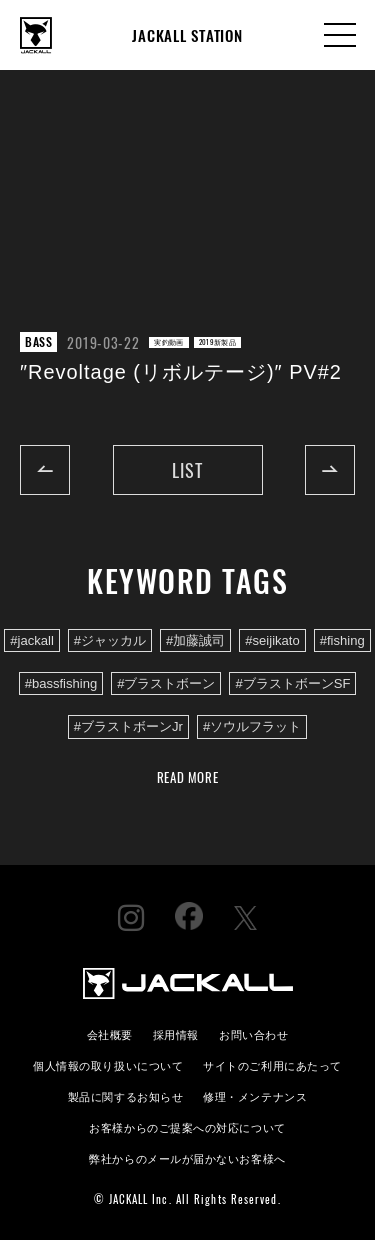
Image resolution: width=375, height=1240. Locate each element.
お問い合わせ (253, 1033)
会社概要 (110, 1033)
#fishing (342, 640)
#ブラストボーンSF (292, 683)
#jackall (32, 640)
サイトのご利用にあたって (272, 1064)
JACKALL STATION (187, 35)
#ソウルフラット (252, 726)
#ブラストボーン (166, 683)
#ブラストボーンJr (128, 726)
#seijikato (272, 640)
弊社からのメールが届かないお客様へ (187, 1157)
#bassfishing (61, 683)
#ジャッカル (110, 640)
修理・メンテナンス (255, 1095)
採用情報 (176, 1033)
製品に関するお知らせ (125, 1095)
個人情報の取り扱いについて (108, 1064)
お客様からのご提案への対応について (187, 1126)
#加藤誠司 (195, 640)
